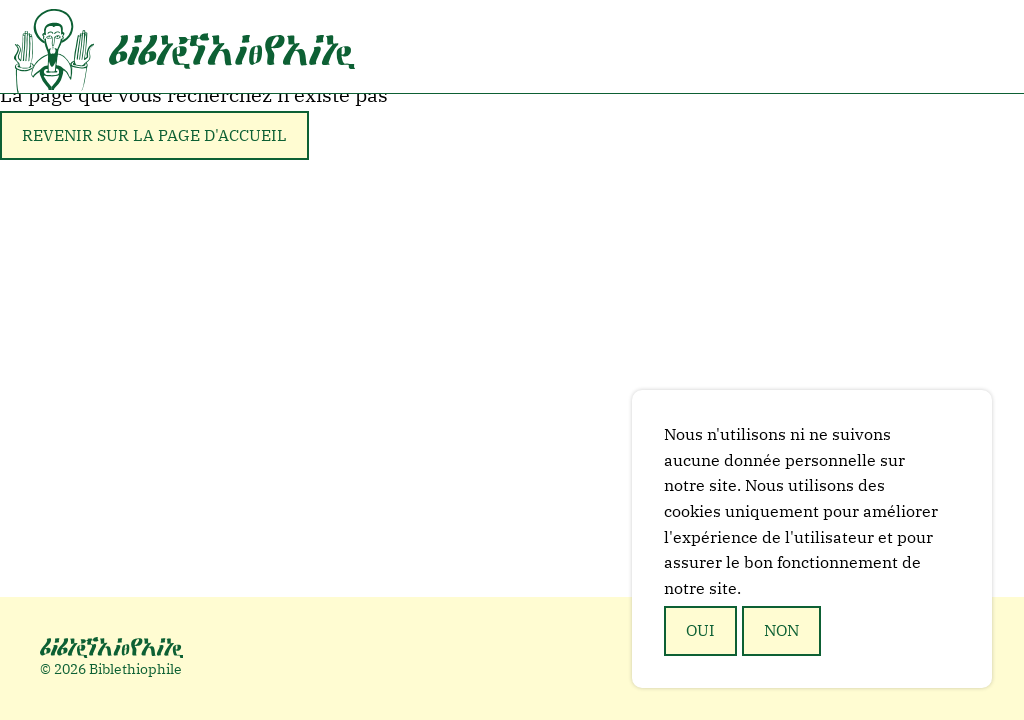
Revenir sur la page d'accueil (154, 135)
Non (781, 630)
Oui (700, 630)
